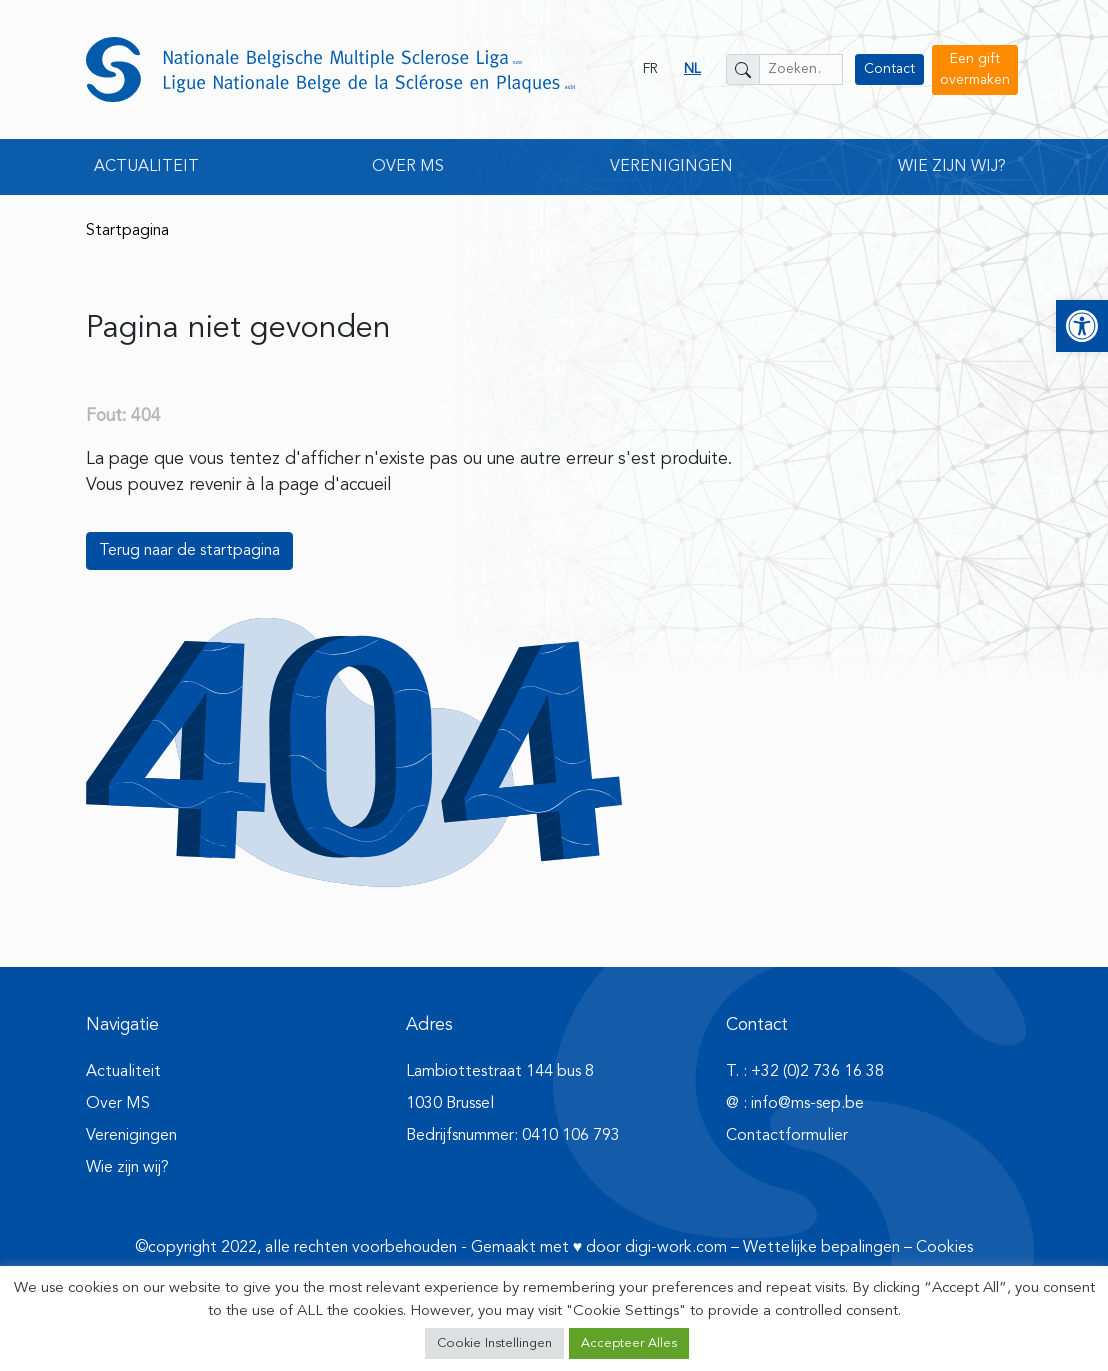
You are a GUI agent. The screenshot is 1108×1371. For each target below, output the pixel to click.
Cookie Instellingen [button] (494, 1343)
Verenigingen (131, 1136)
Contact (889, 69)
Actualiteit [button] (146, 167)
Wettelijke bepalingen (821, 1248)
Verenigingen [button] (671, 167)
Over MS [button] (408, 167)
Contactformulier (787, 1136)
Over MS (118, 1104)
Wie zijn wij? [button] (952, 167)
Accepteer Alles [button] (629, 1343)
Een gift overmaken (975, 69)
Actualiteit (123, 1072)
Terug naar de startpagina (189, 551)
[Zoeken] (743, 69)
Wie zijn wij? (127, 1168)
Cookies (944, 1248)
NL (692, 69)
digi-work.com (676, 1248)
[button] (1082, 326)
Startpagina (127, 231)
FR (650, 69)
